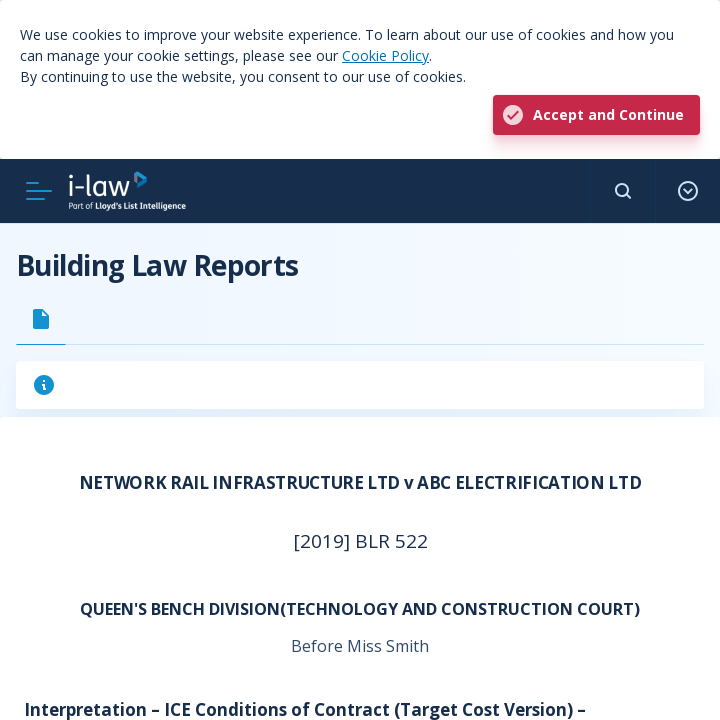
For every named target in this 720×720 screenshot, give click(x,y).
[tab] (41, 319)
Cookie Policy (385, 55)
